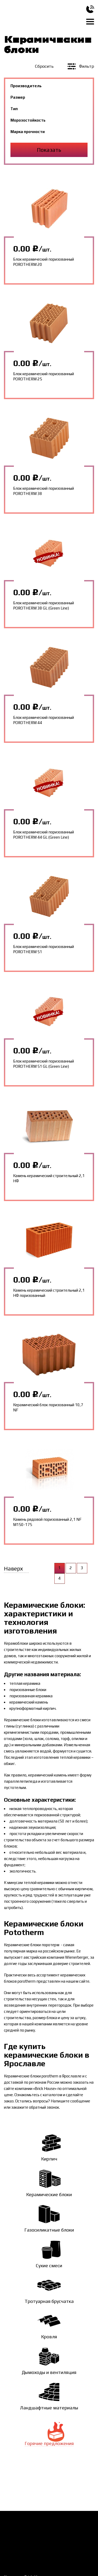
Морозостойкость (27, 120)
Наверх (13, 1569)
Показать (49, 150)
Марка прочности (27, 131)
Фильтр (81, 66)
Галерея (52, 2541)
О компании (71, 2523)
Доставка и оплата (21, 2532)
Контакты (69, 2532)
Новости (11, 2541)
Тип (14, 108)
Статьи (10, 2550)
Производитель (26, 86)
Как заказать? (16, 2523)
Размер (17, 97)
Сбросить (45, 66)
